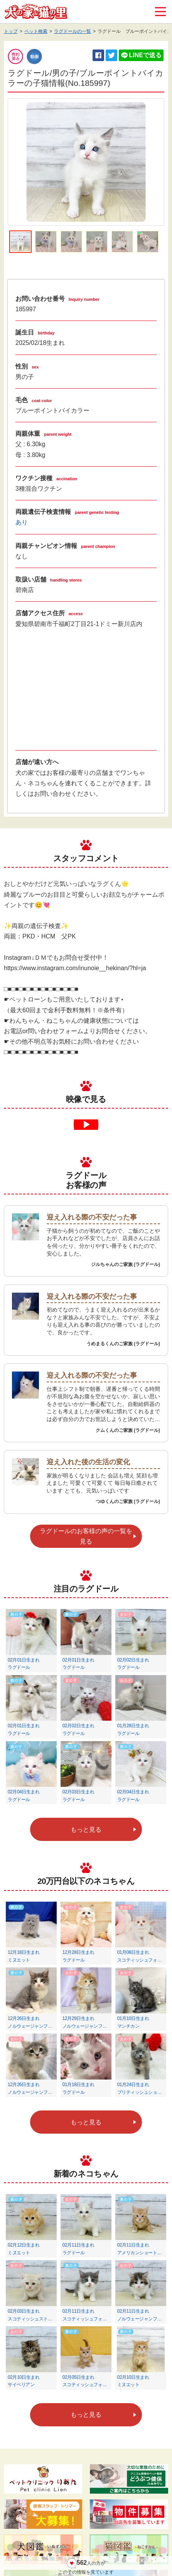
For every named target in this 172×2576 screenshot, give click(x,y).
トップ (11, 31)
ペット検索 (35, 31)
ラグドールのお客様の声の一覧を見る (86, 1536)
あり (21, 522)
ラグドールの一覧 (72, 31)
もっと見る (86, 1829)
